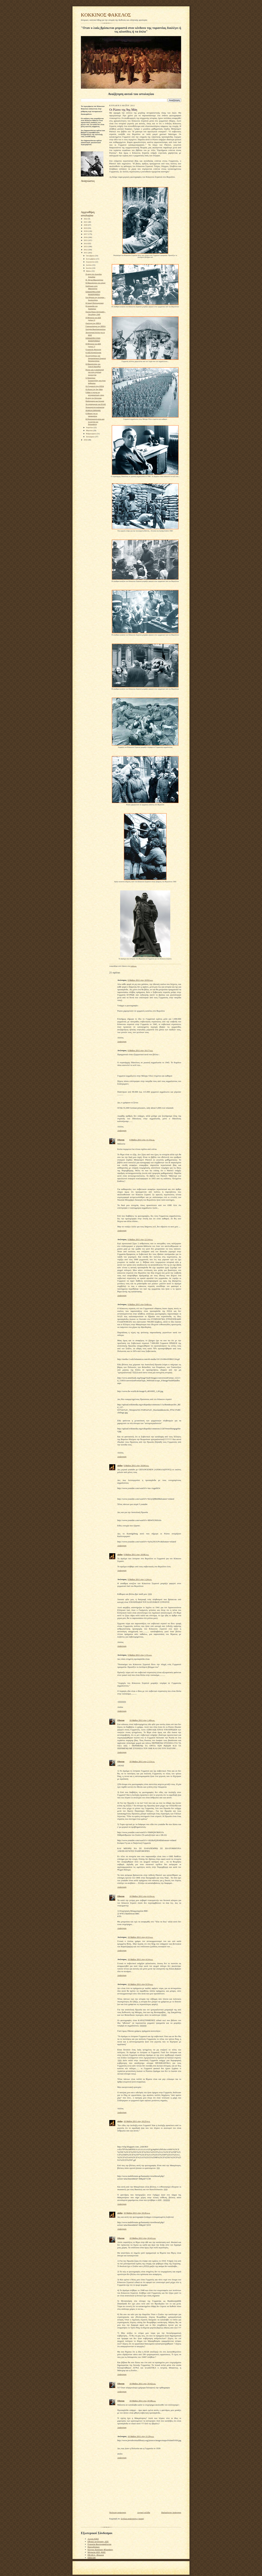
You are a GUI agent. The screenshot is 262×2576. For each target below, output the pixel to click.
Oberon (120, 1139)
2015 (86, 240)
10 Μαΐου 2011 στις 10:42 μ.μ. (142, 2383)
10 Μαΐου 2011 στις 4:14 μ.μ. (140, 1959)
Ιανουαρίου (90, 437)
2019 (86, 228)
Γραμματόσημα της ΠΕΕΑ (96, 326)
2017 (86, 234)
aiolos (120, 1465)
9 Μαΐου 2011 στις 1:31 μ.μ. (140, 1655)
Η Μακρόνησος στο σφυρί (95, 283)
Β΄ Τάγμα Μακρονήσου (94, 280)
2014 (86, 243)
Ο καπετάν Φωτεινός (93, 349)
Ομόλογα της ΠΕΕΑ (93, 323)
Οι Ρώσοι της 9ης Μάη (94, 389)
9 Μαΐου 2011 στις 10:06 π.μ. (136, 1554)
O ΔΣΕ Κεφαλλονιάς (93, 352)
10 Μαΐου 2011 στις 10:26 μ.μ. (137, 2213)
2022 (86, 219)
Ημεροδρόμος (94, 2547)
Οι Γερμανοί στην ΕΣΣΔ (95, 386)
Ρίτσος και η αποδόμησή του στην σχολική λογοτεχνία (95, 372)
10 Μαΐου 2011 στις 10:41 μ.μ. (142, 2238)
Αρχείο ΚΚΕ (93, 2539)
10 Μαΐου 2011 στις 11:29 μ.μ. (141, 2436)
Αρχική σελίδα (143, 2512)
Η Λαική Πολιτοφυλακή (95, 303)
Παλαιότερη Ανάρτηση (171, 2512)
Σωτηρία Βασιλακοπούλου (95, 329)
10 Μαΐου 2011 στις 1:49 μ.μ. (142, 1720)
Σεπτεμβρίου (91, 259)
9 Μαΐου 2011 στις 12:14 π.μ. (140, 1239)
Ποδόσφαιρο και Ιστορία (95, 401)
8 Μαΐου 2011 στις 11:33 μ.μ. (142, 1139)
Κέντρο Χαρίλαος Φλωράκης (100, 2549)
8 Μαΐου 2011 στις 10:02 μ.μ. (140, 980)
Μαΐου (89, 271)
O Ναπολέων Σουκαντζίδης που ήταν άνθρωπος (96, 380)
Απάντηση (121, 1041)
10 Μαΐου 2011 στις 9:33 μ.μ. (140, 1984)
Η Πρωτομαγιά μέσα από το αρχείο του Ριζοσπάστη (95, 421)
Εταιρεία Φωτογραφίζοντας (99, 2544)
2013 (86, 246)
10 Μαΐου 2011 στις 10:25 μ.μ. (137, 2121)
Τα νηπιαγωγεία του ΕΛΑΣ (96, 404)
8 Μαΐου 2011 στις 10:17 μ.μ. (140, 1050)
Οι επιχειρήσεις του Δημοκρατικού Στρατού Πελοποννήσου (96, 358)
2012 (86, 250)
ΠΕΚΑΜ (92, 2557)
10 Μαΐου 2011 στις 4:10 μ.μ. (142, 1896)
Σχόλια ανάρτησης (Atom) (132, 2518)
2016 (86, 237)
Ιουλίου (89, 265)
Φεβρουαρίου (91, 434)
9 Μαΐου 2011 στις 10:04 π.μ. (136, 1465)
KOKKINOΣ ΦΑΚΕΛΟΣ (106, 15)
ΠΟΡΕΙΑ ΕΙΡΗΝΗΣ (93, 410)
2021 (86, 222)
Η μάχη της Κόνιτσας (94, 398)
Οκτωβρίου (90, 256)
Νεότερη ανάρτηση (117, 2512)
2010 (86, 440)
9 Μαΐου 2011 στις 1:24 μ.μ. (140, 1579)
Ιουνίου (89, 268)
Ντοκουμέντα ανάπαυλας (95, 407)
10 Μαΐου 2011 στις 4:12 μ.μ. (140, 1937)
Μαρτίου (89, 430)
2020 (86, 225)
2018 (86, 231)
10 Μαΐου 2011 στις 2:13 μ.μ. (142, 1761)
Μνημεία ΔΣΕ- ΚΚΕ (97, 2552)
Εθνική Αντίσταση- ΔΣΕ (98, 2541)
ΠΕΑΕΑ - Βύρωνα (96, 2555)
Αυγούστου (90, 262)
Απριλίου (90, 427)
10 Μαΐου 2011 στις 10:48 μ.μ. (142, 2401)
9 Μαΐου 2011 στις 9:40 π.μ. (140, 1304)
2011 (86, 253)
